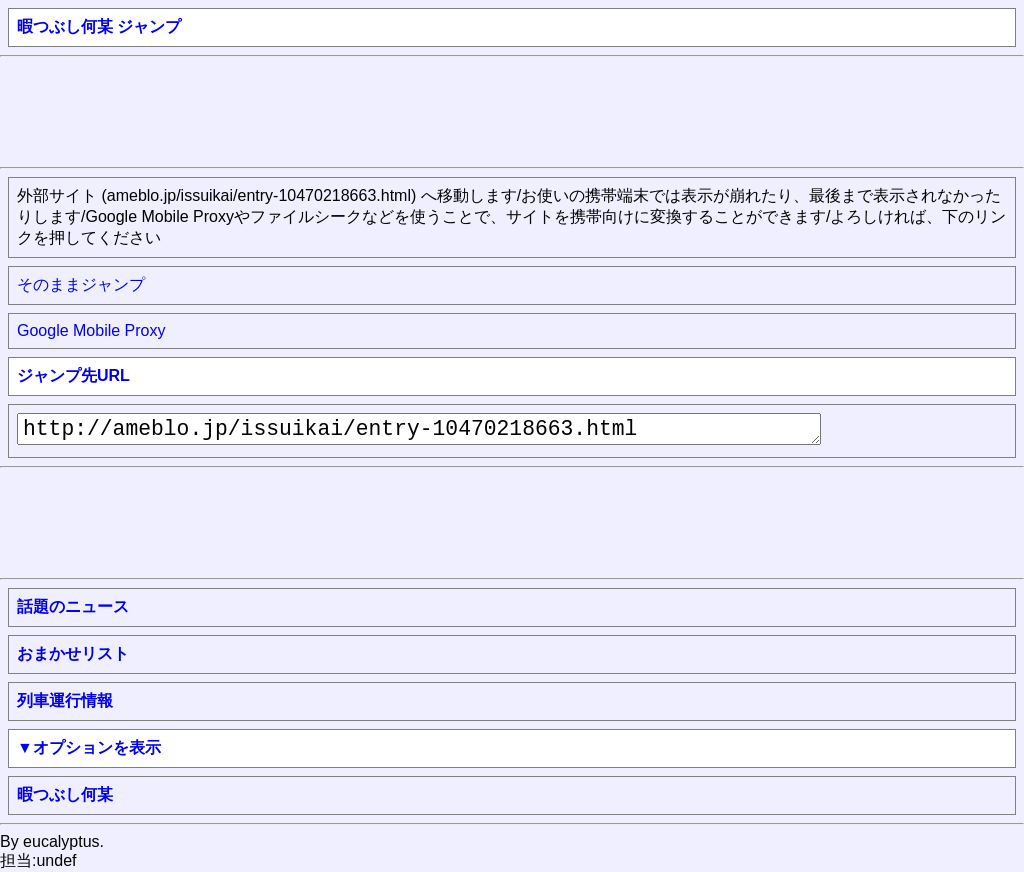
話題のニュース (73, 606)
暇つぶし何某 (65, 794)
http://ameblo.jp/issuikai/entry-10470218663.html (419, 429)
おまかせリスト (73, 653)
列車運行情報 (65, 700)
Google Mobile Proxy (91, 330)
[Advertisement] (364, 110)
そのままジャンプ (81, 284)
